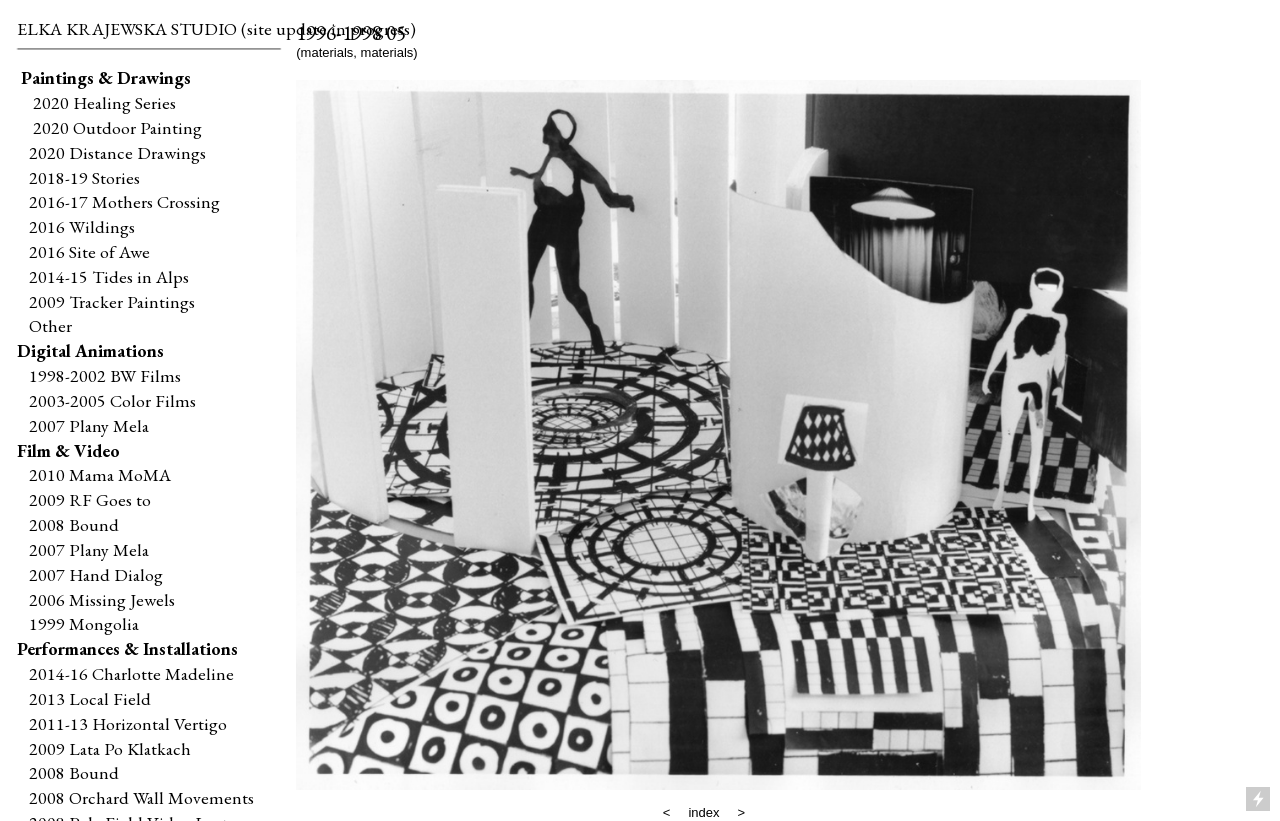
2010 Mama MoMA (100, 474)
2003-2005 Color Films (112, 400)
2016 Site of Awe (89, 251)
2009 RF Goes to (90, 499)
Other (50, 325)
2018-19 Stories (84, 177)
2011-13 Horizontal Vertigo (128, 723)
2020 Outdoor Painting (113, 127)
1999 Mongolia (84, 623)
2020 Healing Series (104, 102)
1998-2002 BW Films (105, 375)
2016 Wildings (82, 226)
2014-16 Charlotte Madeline (131, 673)
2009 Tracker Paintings (106, 301)
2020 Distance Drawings (117, 152)
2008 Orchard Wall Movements (141, 797)
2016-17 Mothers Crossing (124, 201)
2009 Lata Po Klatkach (110, 748)
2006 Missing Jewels (102, 599)
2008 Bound (74, 524)
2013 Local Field (90, 698)
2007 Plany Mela (89, 425)
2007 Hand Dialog (96, 574)
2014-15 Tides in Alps (109, 276)
